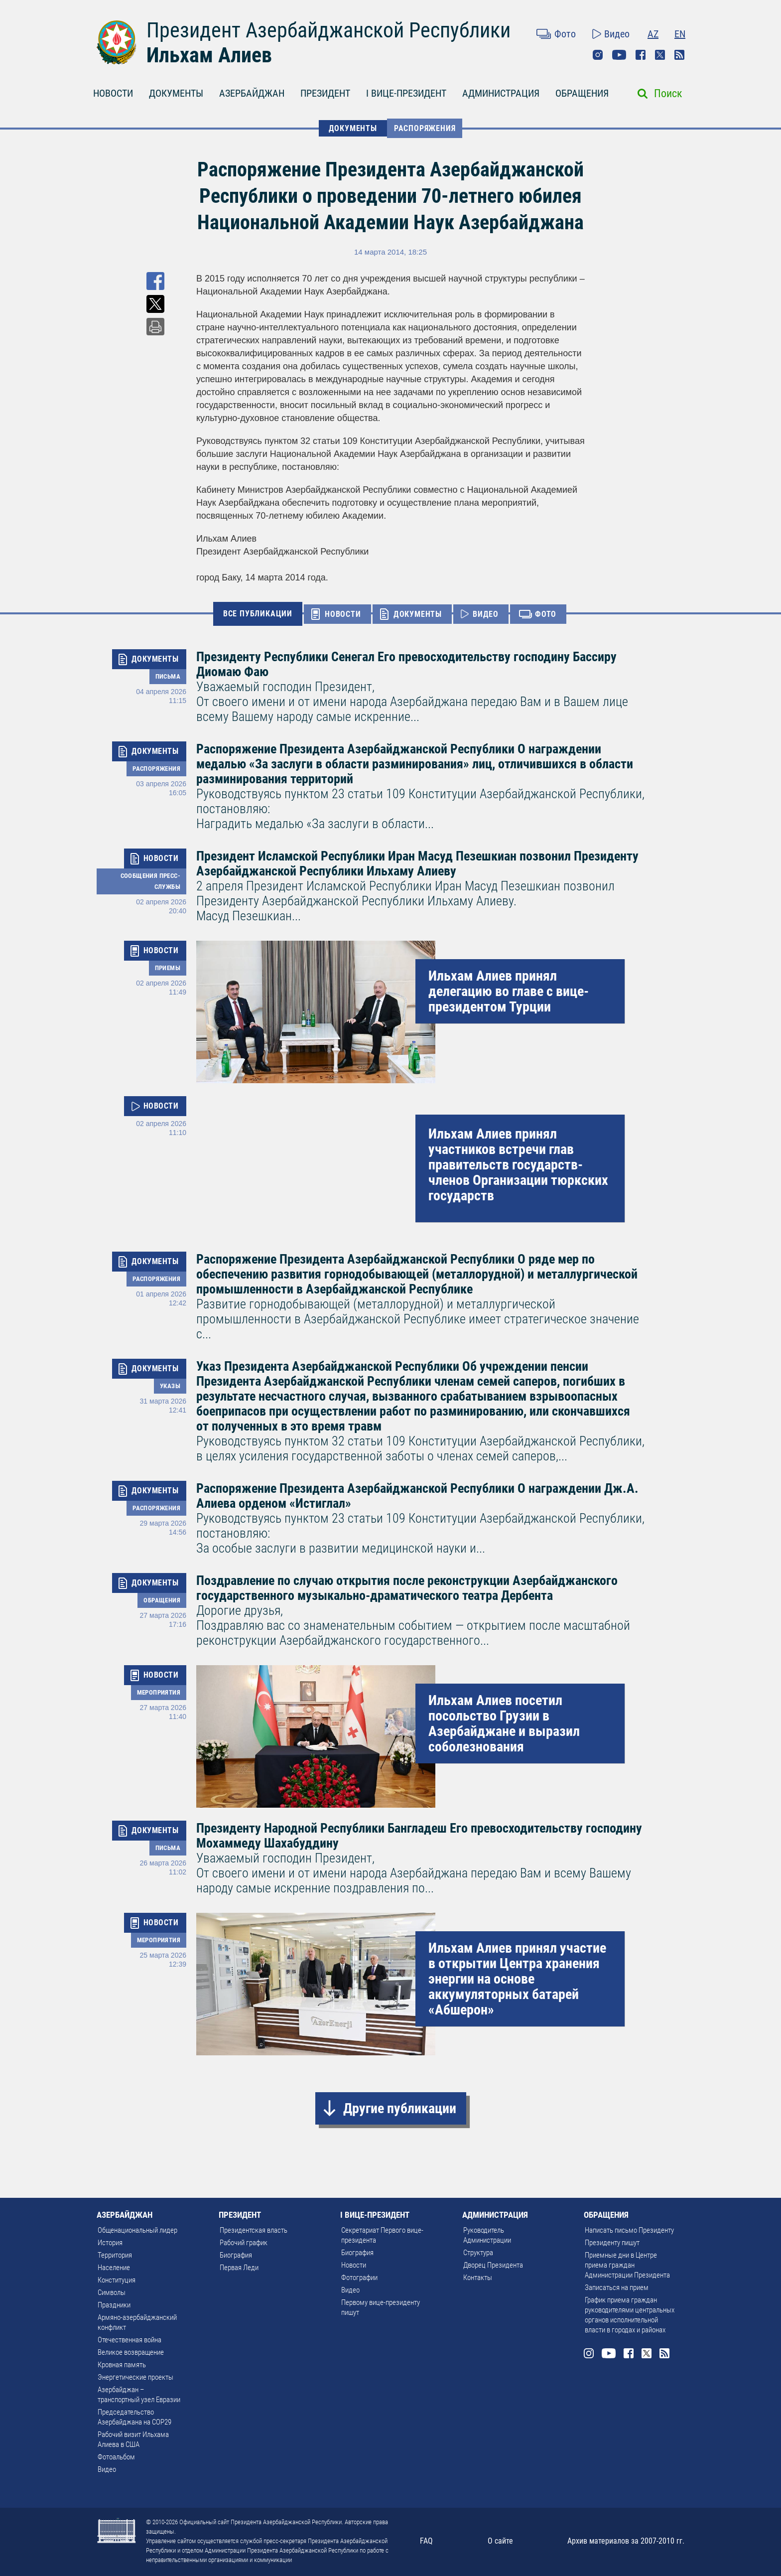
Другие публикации (399, 2108)
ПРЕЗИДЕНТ (325, 93)
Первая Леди (239, 2267)
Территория (115, 2255)
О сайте (500, 2541)
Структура (478, 2252)
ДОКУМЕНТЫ (176, 93)
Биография (236, 2255)
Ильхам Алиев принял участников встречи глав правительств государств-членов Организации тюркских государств (518, 1165)
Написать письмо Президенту (629, 2230)
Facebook (641, 55)
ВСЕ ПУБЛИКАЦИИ (257, 613)
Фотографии (359, 2277)
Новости (353, 2265)
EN (679, 34)
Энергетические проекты (135, 2377)
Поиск (668, 93)
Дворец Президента (493, 2265)
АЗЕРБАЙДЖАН (251, 93)
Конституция (116, 2280)
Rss (679, 55)
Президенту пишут (612, 2242)
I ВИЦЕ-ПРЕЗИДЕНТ (406, 93)
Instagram (598, 55)
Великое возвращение (131, 2352)
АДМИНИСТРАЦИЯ (500, 93)
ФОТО (545, 614)
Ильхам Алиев (209, 55)
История (110, 2242)
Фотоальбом (116, 2456)
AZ (653, 34)
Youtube (619, 55)
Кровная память (122, 2364)
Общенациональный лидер (137, 2230)
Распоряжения (425, 128)
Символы (112, 2292)
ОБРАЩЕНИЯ (582, 93)
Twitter (660, 55)
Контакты (477, 2277)
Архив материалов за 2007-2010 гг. (625, 2541)
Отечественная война (129, 2339)
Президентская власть (253, 2230)
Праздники (114, 2304)
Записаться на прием (617, 2287)
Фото (565, 34)
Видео (617, 34)
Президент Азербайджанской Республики (328, 30)
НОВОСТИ (113, 93)
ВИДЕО (486, 614)
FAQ (426, 2541)
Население (114, 2267)
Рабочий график (243, 2242)
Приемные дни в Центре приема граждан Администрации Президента (627, 2265)
